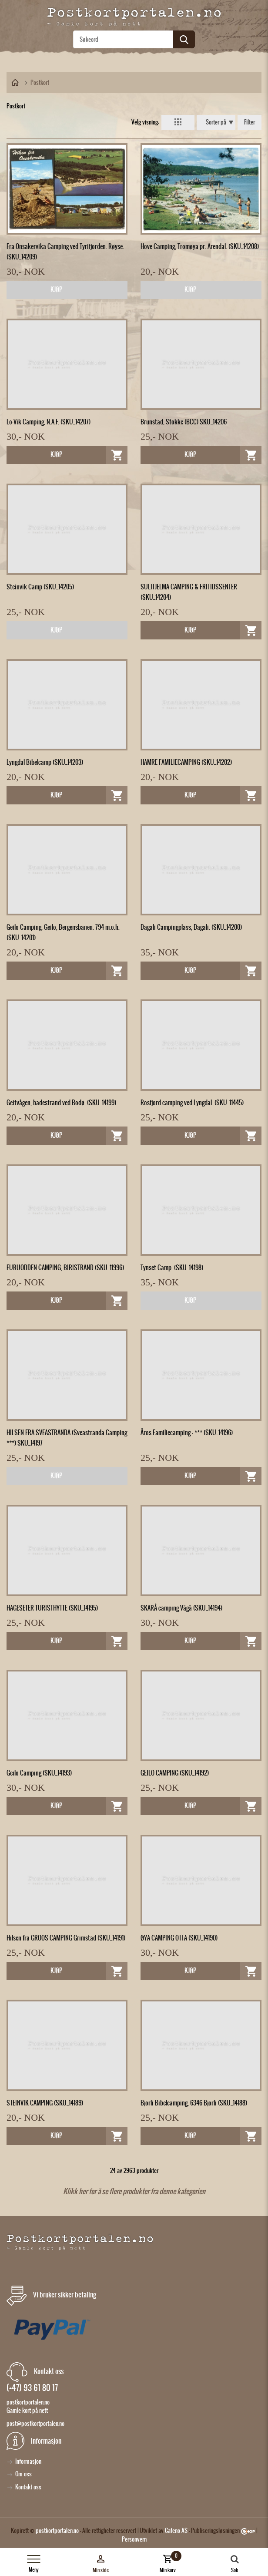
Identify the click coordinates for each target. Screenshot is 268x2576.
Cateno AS (176, 2530)
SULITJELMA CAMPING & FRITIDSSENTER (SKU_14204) (189, 592)
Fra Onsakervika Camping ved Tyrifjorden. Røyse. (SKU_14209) (65, 252)
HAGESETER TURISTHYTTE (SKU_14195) (52, 1608)
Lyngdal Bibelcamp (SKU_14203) (45, 762)
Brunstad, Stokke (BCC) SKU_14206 (184, 422)
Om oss (23, 2474)
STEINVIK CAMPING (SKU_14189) (45, 2103)
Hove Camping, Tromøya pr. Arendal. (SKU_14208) (200, 246)
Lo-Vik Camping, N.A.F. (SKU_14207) (48, 422)
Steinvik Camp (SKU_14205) (40, 587)
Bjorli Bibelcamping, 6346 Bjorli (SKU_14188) (194, 2103)
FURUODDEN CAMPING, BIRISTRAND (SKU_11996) (65, 1267)
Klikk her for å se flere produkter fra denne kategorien (134, 2191)
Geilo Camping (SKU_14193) (39, 1773)
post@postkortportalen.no (35, 2423)
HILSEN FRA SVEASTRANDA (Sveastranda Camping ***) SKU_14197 (67, 1438)
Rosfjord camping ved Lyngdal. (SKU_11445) (192, 1102)
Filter (249, 122)
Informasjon (28, 2461)
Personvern (134, 2539)
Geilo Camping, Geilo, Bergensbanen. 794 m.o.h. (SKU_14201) (63, 932)
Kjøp (56, 289)
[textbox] (134, 39)
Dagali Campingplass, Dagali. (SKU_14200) (191, 927)
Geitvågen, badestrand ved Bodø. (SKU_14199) (61, 1102)
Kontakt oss (28, 2487)
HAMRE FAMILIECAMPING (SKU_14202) (186, 762)
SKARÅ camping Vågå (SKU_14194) (181, 1608)
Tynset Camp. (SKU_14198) (172, 1267)
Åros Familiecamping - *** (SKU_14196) (187, 1432)
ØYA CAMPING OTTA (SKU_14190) (179, 1938)
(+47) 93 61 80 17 (32, 2388)
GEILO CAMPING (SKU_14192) (175, 1773)
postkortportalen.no (57, 2530)
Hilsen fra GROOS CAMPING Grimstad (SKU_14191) (66, 1938)
